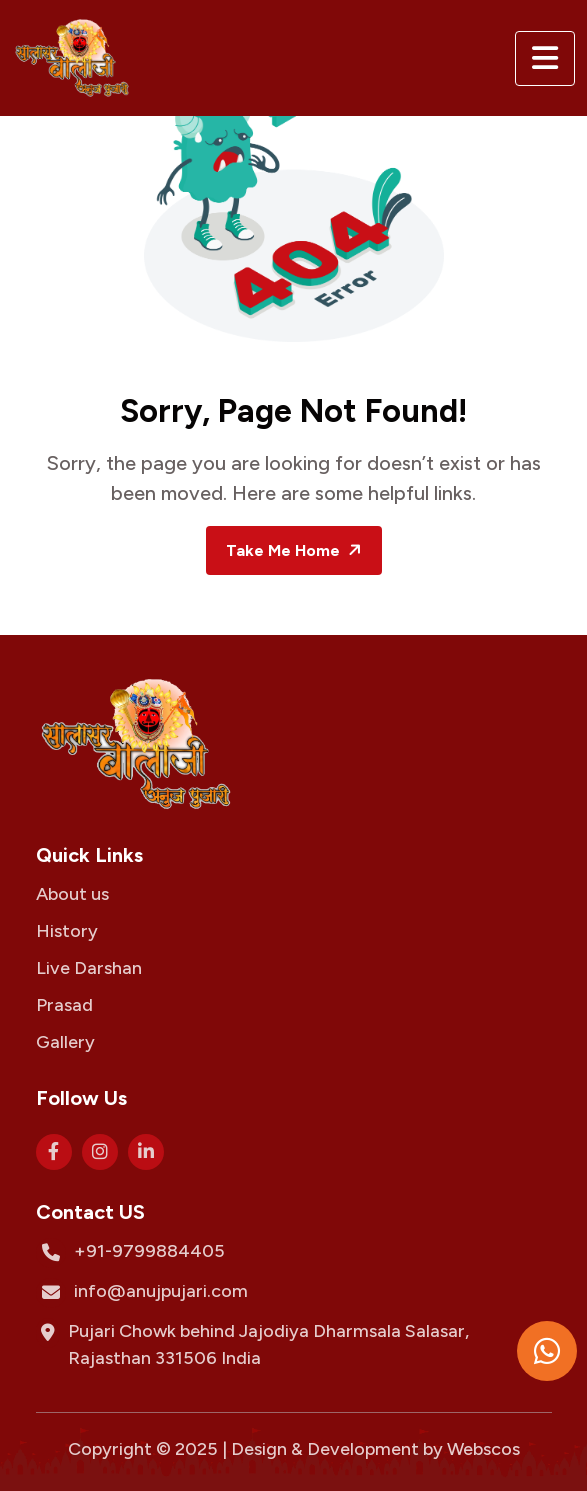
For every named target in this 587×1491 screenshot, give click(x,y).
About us (72, 894)
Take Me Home (296, 550)
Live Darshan (89, 968)
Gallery (65, 1042)
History (67, 931)
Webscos (483, 1449)
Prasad (64, 1005)
